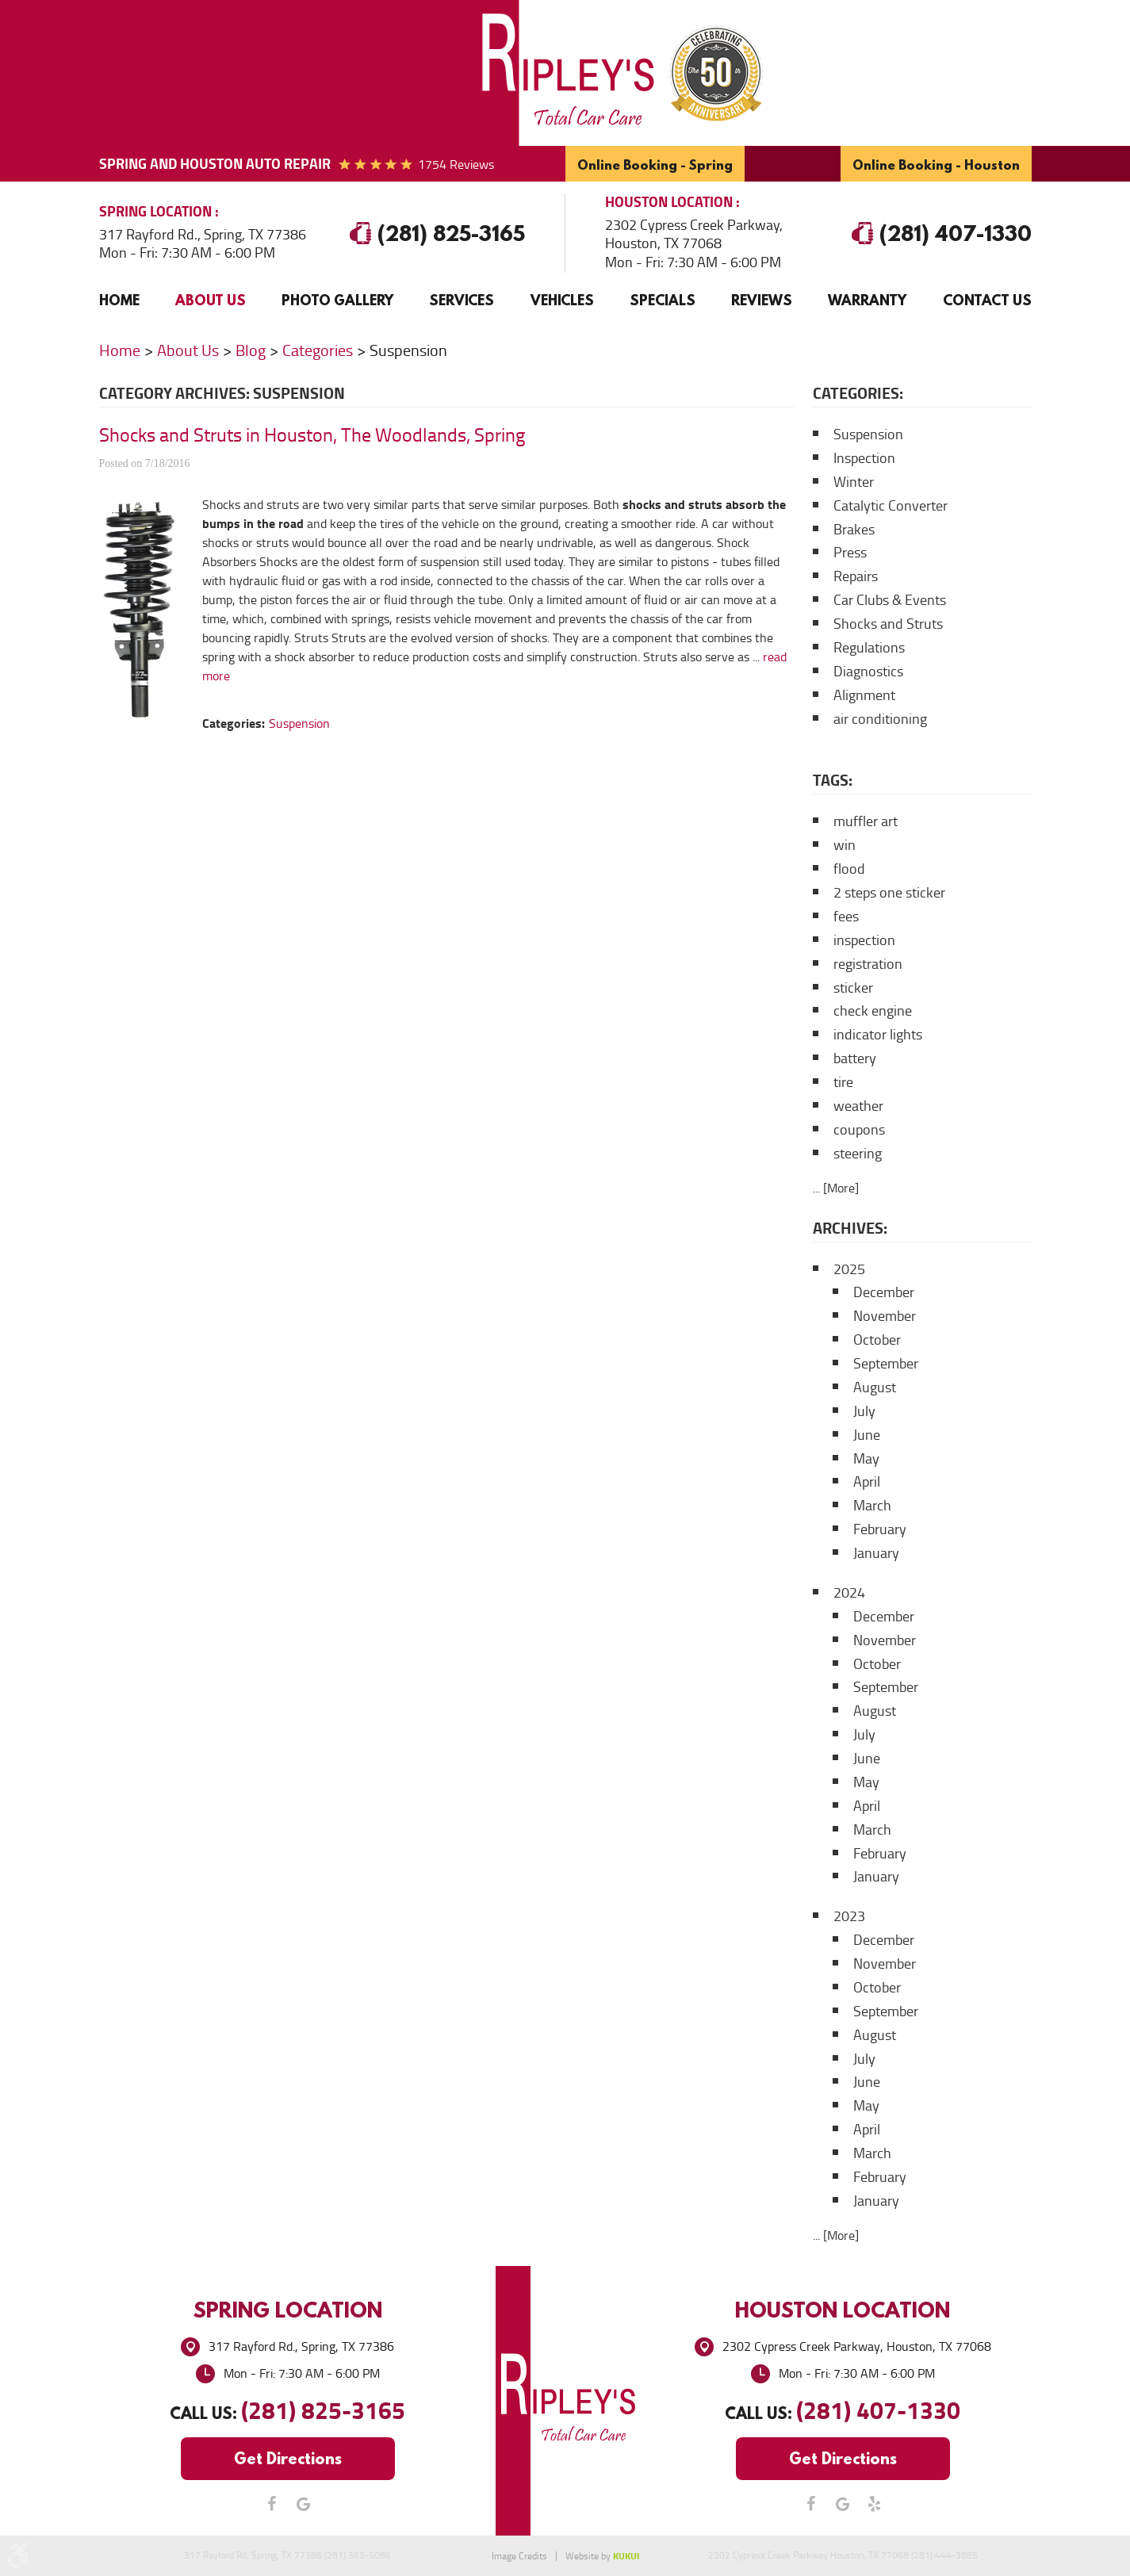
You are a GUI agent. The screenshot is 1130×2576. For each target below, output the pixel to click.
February (879, 1529)
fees (846, 916)
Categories (317, 350)
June (866, 1435)
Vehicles (562, 300)
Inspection (864, 458)
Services (461, 300)
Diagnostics (868, 671)
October (877, 1340)
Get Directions (288, 2458)
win (844, 845)
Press (850, 553)
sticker (853, 988)
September (885, 1364)
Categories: (858, 393)
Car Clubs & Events (889, 600)
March (872, 1506)
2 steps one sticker (889, 893)
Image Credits (519, 2556)
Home (119, 300)
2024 (849, 1593)
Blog (251, 350)
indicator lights (877, 1035)
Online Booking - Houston (936, 164)
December (883, 1292)
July (864, 1411)
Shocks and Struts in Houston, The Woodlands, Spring (312, 435)
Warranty (867, 300)
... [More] (836, 1188)
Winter (853, 482)
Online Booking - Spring (655, 164)
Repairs (855, 576)
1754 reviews (456, 164)
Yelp (875, 2504)
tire (843, 1082)
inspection (864, 940)
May (866, 1459)
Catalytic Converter (890, 506)
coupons (859, 1130)
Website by (602, 2556)
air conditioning (880, 719)
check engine (872, 1011)
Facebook (272, 2504)
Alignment (864, 695)
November (884, 1316)
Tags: (832, 780)
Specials (662, 300)
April (866, 1482)
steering (857, 1154)
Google (304, 2504)
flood (849, 869)
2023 (849, 1916)
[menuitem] (119, 300)
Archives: (850, 1228)
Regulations (869, 648)
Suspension (408, 350)
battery (854, 1058)
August (874, 1387)
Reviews (761, 300)
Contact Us (987, 300)
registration (867, 964)
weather (858, 1106)
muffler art (865, 821)
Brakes (854, 530)
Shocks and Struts (888, 624)
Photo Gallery (337, 300)
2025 (849, 1269)
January (876, 1553)
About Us (210, 300)
